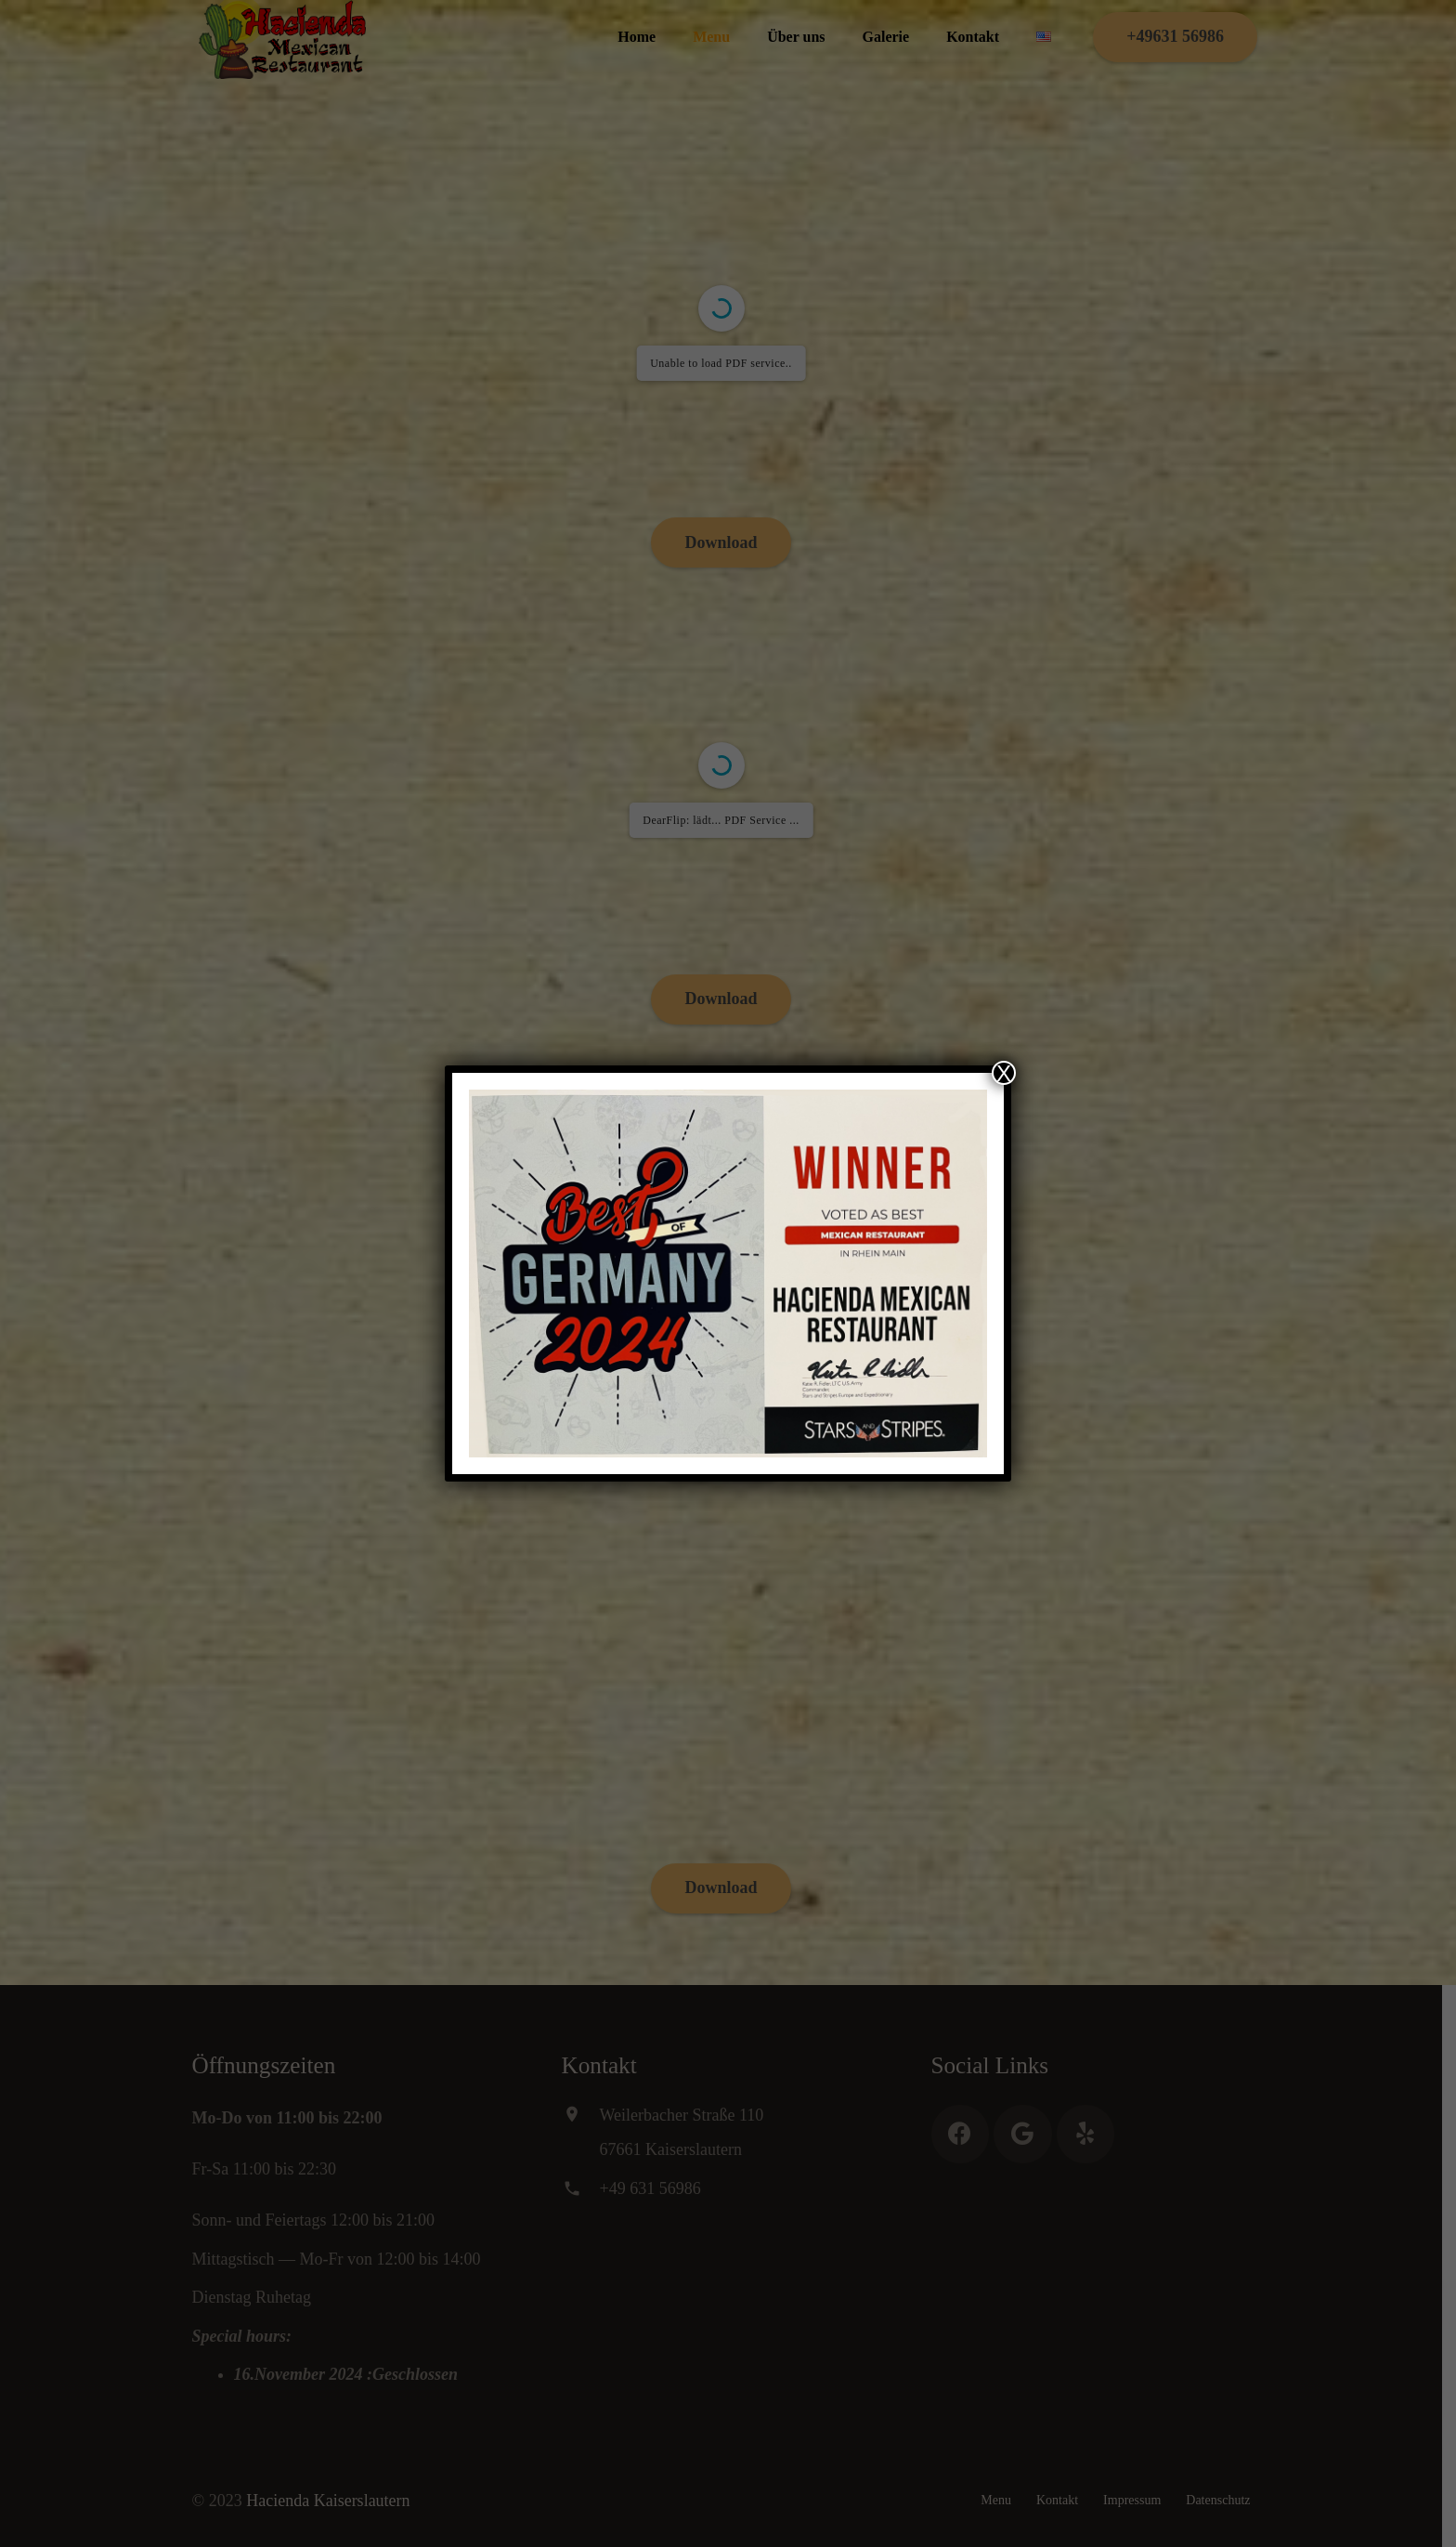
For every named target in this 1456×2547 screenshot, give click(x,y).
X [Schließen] (1003, 1073)
